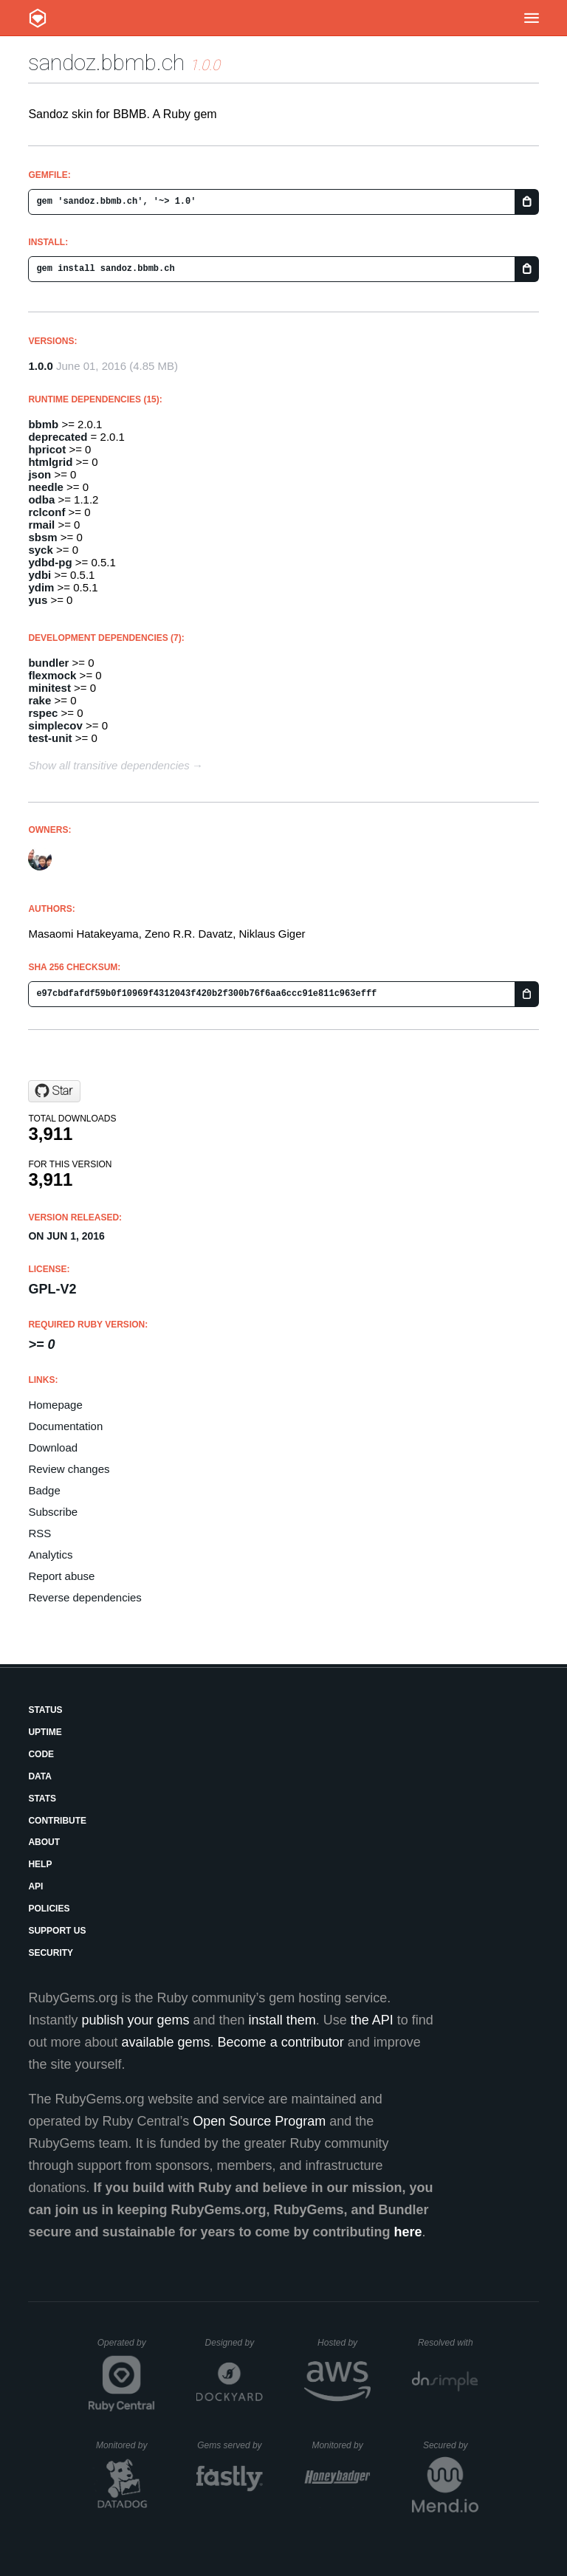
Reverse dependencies (84, 1597)
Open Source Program (259, 2121)
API (35, 1886)
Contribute (57, 1821)
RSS (39, 1533)
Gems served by (230, 2445)
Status (45, 1710)
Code (41, 1754)
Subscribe (53, 1511)
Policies (48, 1908)
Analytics (50, 1554)
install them (282, 2020)
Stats (42, 1798)
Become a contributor (281, 2042)
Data (40, 1776)
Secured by (450, 2445)
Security (50, 1953)
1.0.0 (40, 366)
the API (372, 2020)
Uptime (44, 1732)
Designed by (234, 2343)
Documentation (65, 1426)
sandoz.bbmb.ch (106, 62)
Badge (44, 1490)
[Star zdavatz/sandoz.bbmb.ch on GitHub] (54, 1091)
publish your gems (135, 2020)
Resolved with (448, 2343)
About (44, 1842)
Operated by (126, 2348)
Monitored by (125, 2445)
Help (40, 1864)
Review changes (68, 1469)
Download (53, 1447)
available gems (166, 2042)
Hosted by (344, 2343)
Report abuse (61, 1576)
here (408, 2232)
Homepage (55, 1404)
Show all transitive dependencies (108, 765)
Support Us (57, 1931)
